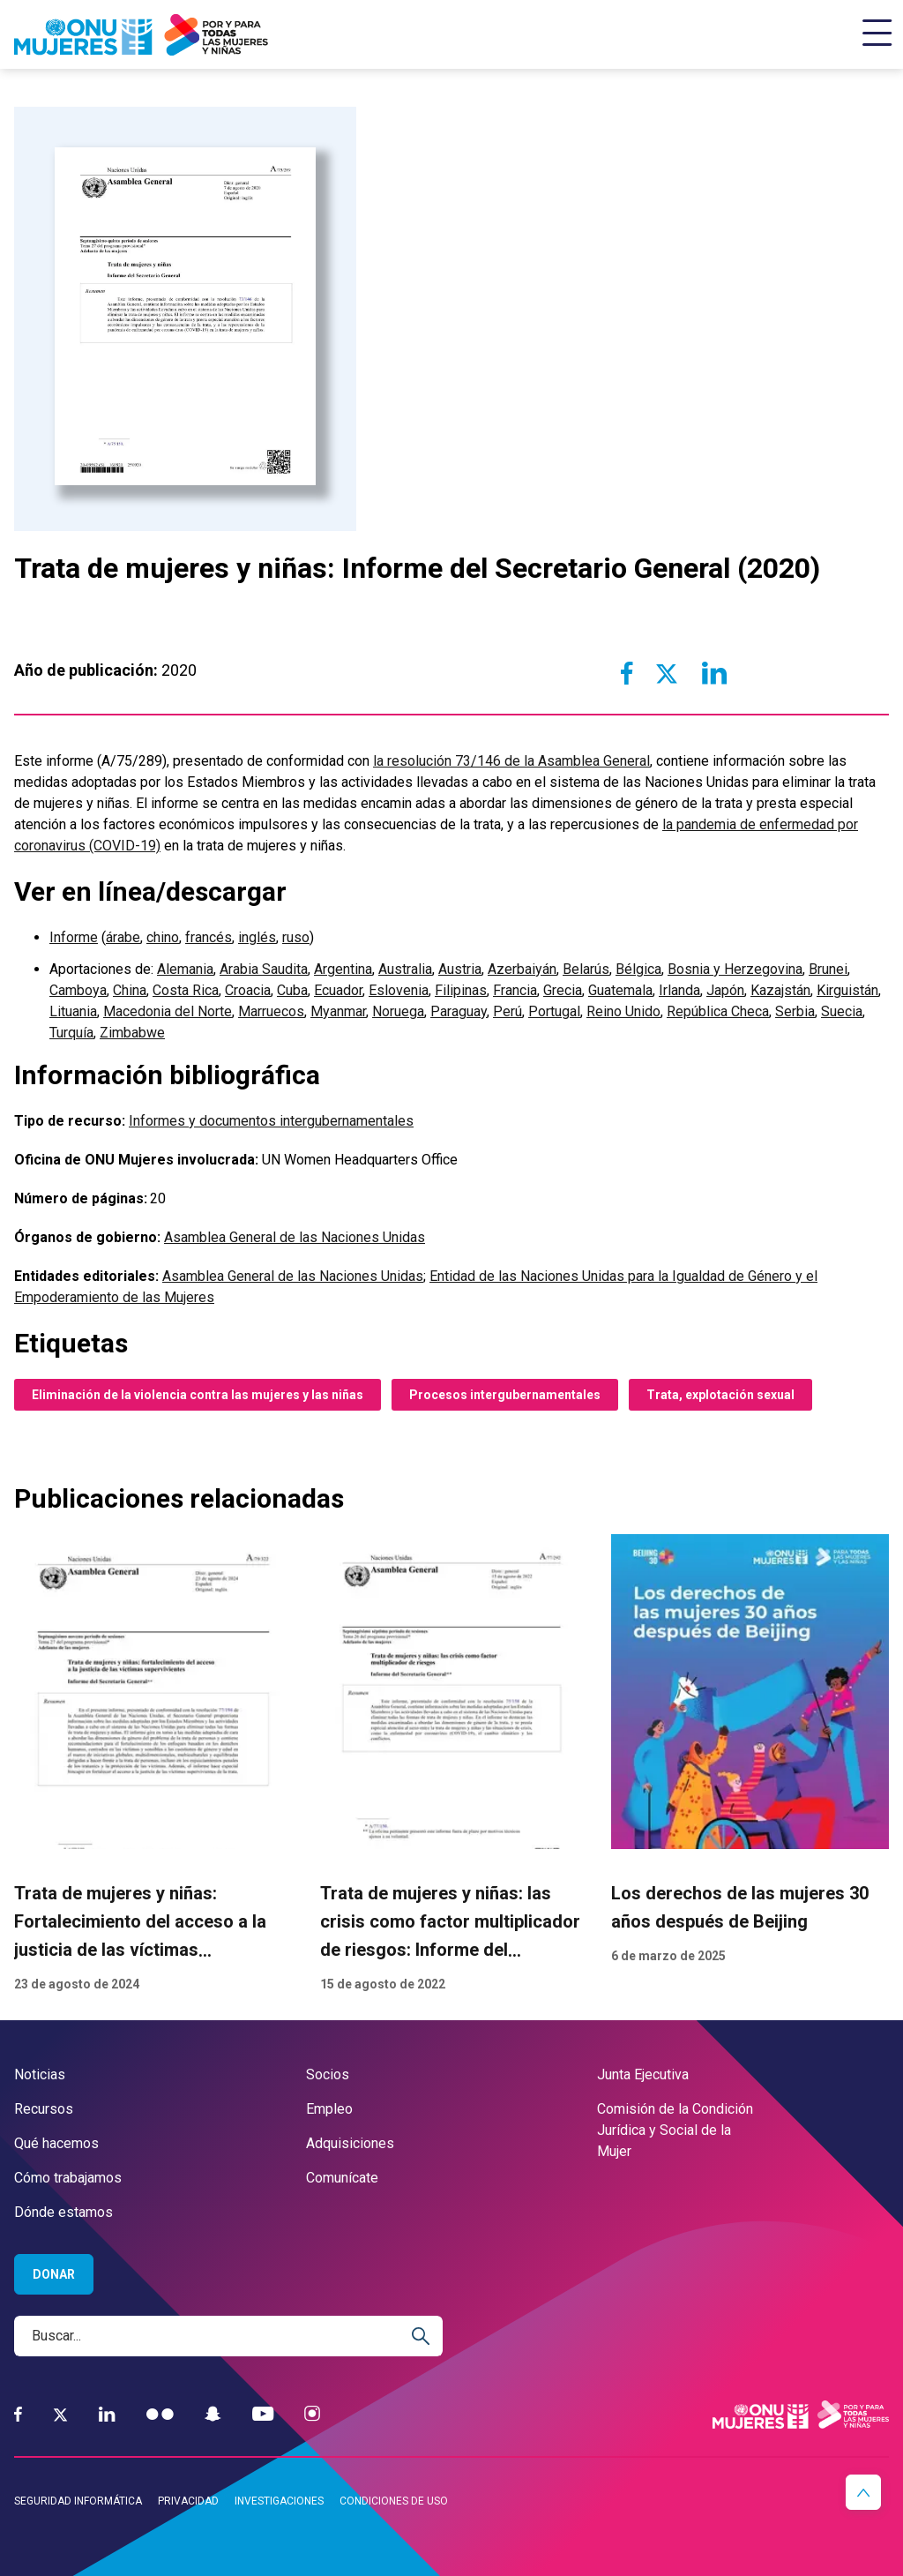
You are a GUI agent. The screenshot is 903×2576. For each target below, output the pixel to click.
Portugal (554, 1011)
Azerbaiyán (522, 969)
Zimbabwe (132, 1032)
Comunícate (342, 2177)
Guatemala (620, 990)
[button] (863, 2492)
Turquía (71, 1032)
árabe (123, 937)
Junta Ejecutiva (643, 2074)
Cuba (292, 990)
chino (162, 937)
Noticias (39, 2074)
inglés (257, 937)
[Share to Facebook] (627, 673)
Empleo (329, 2108)
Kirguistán (847, 990)
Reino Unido (623, 1011)
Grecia (562, 990)
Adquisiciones (350, 2143)
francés (208, 937)
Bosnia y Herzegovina (735, 969)
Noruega (398, 1011)
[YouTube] (262, 2414)
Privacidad (188, 2501)
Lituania (73, 1011)
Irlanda (679, 990)
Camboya (78, 990)
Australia (405, 969)
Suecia (841, 1011)
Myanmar (338, 1011)
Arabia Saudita (264, 969)
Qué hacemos (56, 2143)
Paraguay (458, 1011)
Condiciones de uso (394, 2501)
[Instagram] (312, 2414)
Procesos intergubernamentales (505, 1395)
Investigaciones (279, 2501)
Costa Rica (186, 990)
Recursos (43, 2108)
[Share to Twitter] (666, 673)
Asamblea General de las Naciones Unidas (294, 1237)
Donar (54, 2274)
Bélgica (638, 969)
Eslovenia (399, 990)
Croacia (248, 990)
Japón (725, 990)
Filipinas (461, 990)
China (129, 990)
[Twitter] (60, 2414)
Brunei (828, 969)
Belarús (586, 969)
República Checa (718, 1011)
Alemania (185, 969)
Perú (507, 1011)
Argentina (343, 969)
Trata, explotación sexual (720, 1395)
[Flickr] (160, 2414)
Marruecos (271, 1011)
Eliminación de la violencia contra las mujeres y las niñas (197, 1395)
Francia (515, 990)
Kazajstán (780, 990)
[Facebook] (18, 2414)
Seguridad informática (78, 2501)
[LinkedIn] (107, 2414)
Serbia (795, 1011)
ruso (296, 937)
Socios (327, 2074)
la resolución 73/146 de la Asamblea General (511, 761)
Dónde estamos (63, 2212)
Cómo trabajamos (68, 2177)
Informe (73, 937)
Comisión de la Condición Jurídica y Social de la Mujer (675, 2130)
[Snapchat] (213, 2414)
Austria (459, 969)
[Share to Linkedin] (713, 673)
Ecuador (338, 990)
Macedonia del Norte (167, 1011)
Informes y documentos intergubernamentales (271, 1120)
